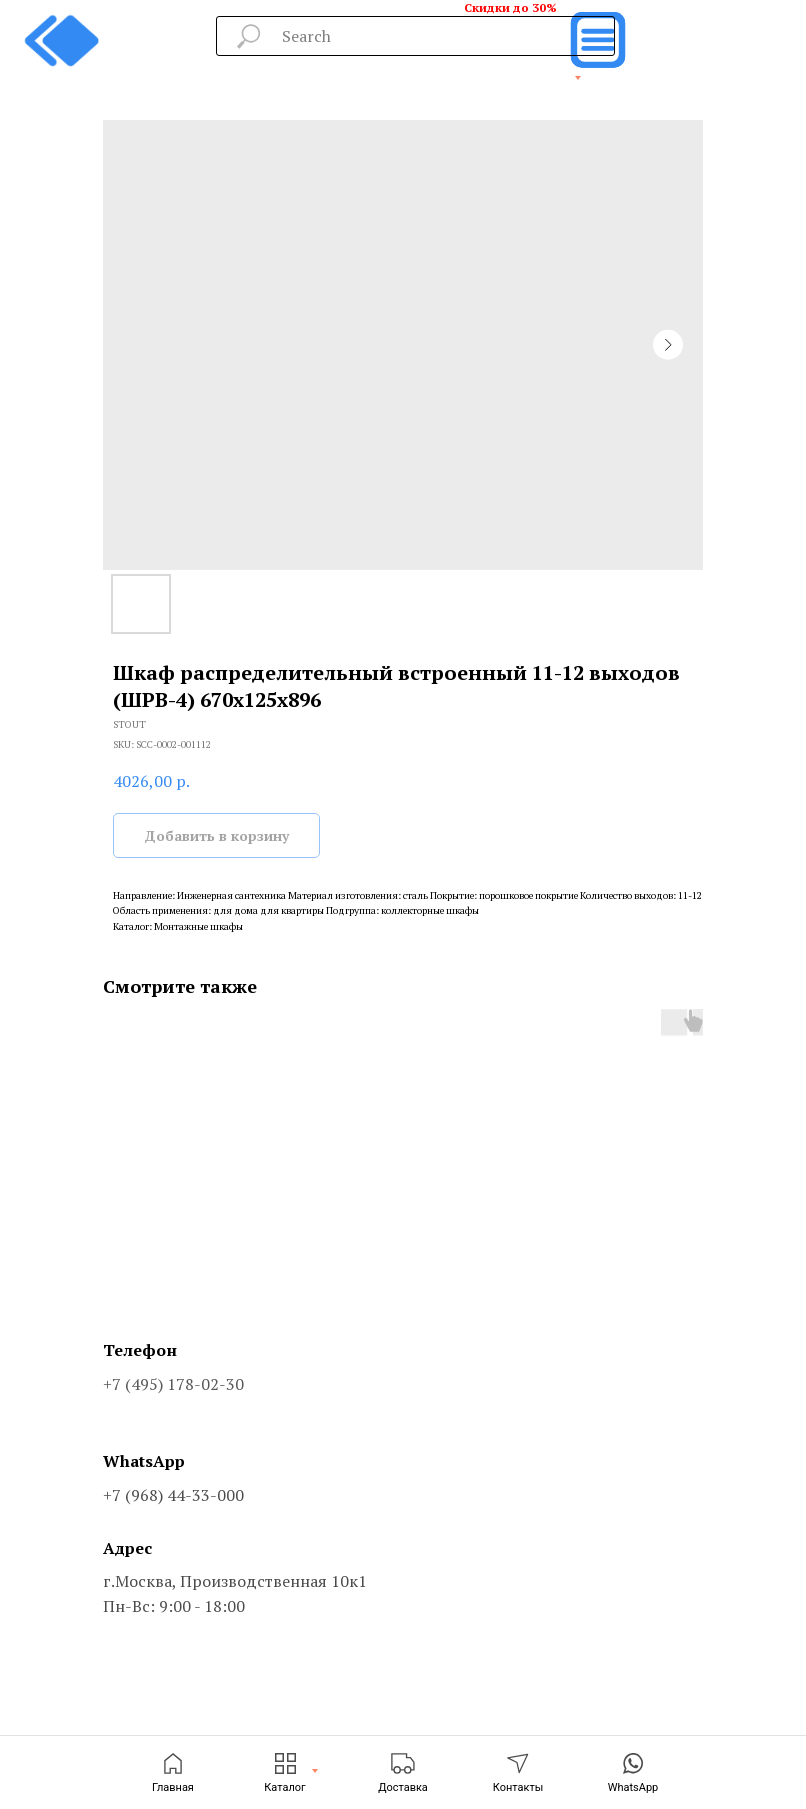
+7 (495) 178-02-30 (173, 1384)
